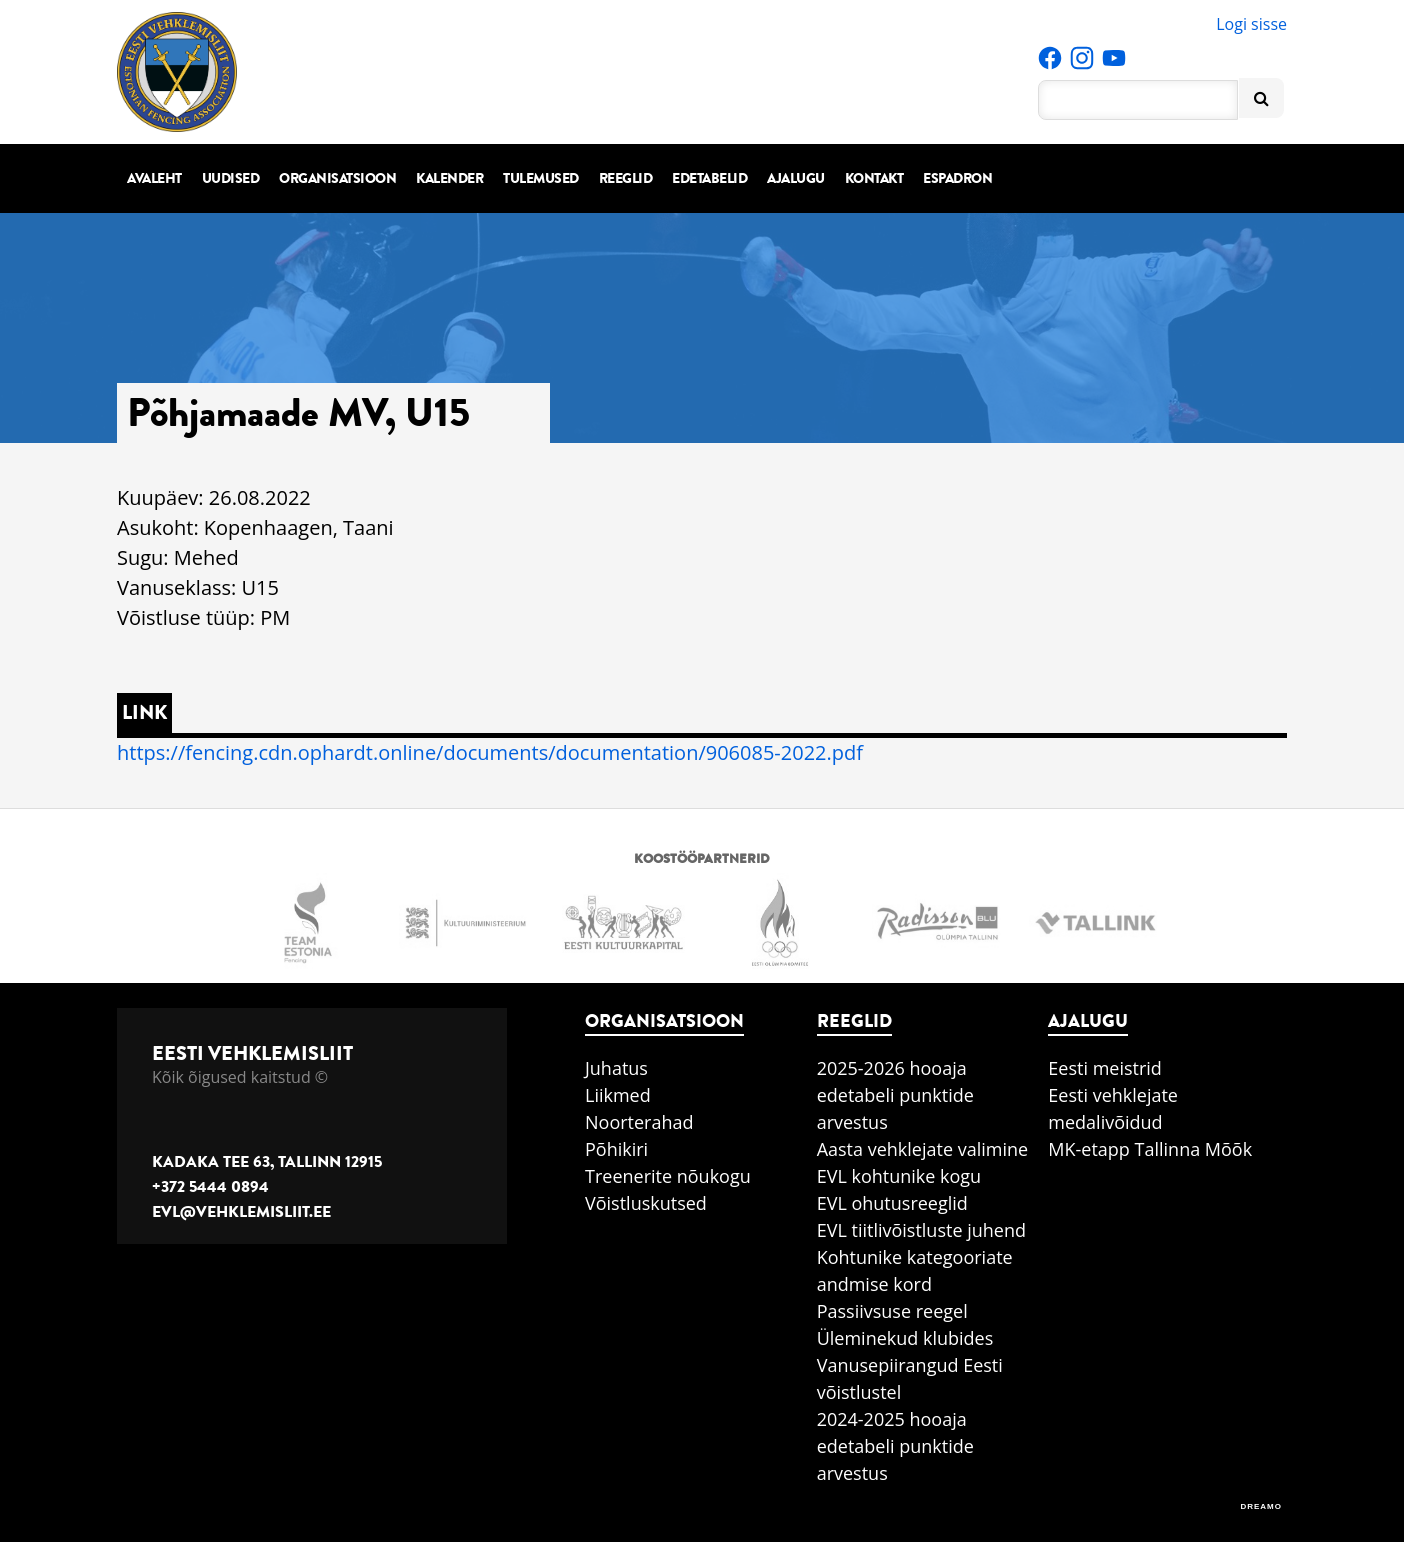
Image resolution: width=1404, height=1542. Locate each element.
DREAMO (1261, 1506)
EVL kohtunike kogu (899, 1176)
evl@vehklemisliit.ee (241, 1212)
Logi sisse (1251, 24)
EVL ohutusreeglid (892, 1203)
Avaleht (154, 178)
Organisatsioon (337, 178)
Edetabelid (709, 178)
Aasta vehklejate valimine (922, 1149)
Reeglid (626, 178)
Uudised (231, 178)
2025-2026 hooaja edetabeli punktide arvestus (895, 1095)
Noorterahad (639, 1122)
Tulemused (541, 178)
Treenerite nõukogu (668, 1176)
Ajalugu (796, 178)
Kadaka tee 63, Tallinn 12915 (267, 1162)
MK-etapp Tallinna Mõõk (1150, 1149)
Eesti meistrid (1105, 1068)
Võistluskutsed (646, 1203)
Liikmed (618, 1095)
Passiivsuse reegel (892, 1311)
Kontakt (874, 178)
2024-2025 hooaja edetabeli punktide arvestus (895, 1446)
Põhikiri (616, 1149)
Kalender (449, 178)
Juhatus (616, 1068)
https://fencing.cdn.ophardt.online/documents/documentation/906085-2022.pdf (490, 752)
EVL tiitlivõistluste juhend (921, 1230)
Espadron (957, 178)
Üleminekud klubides (905, 1338)
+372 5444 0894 (210, 1187)
